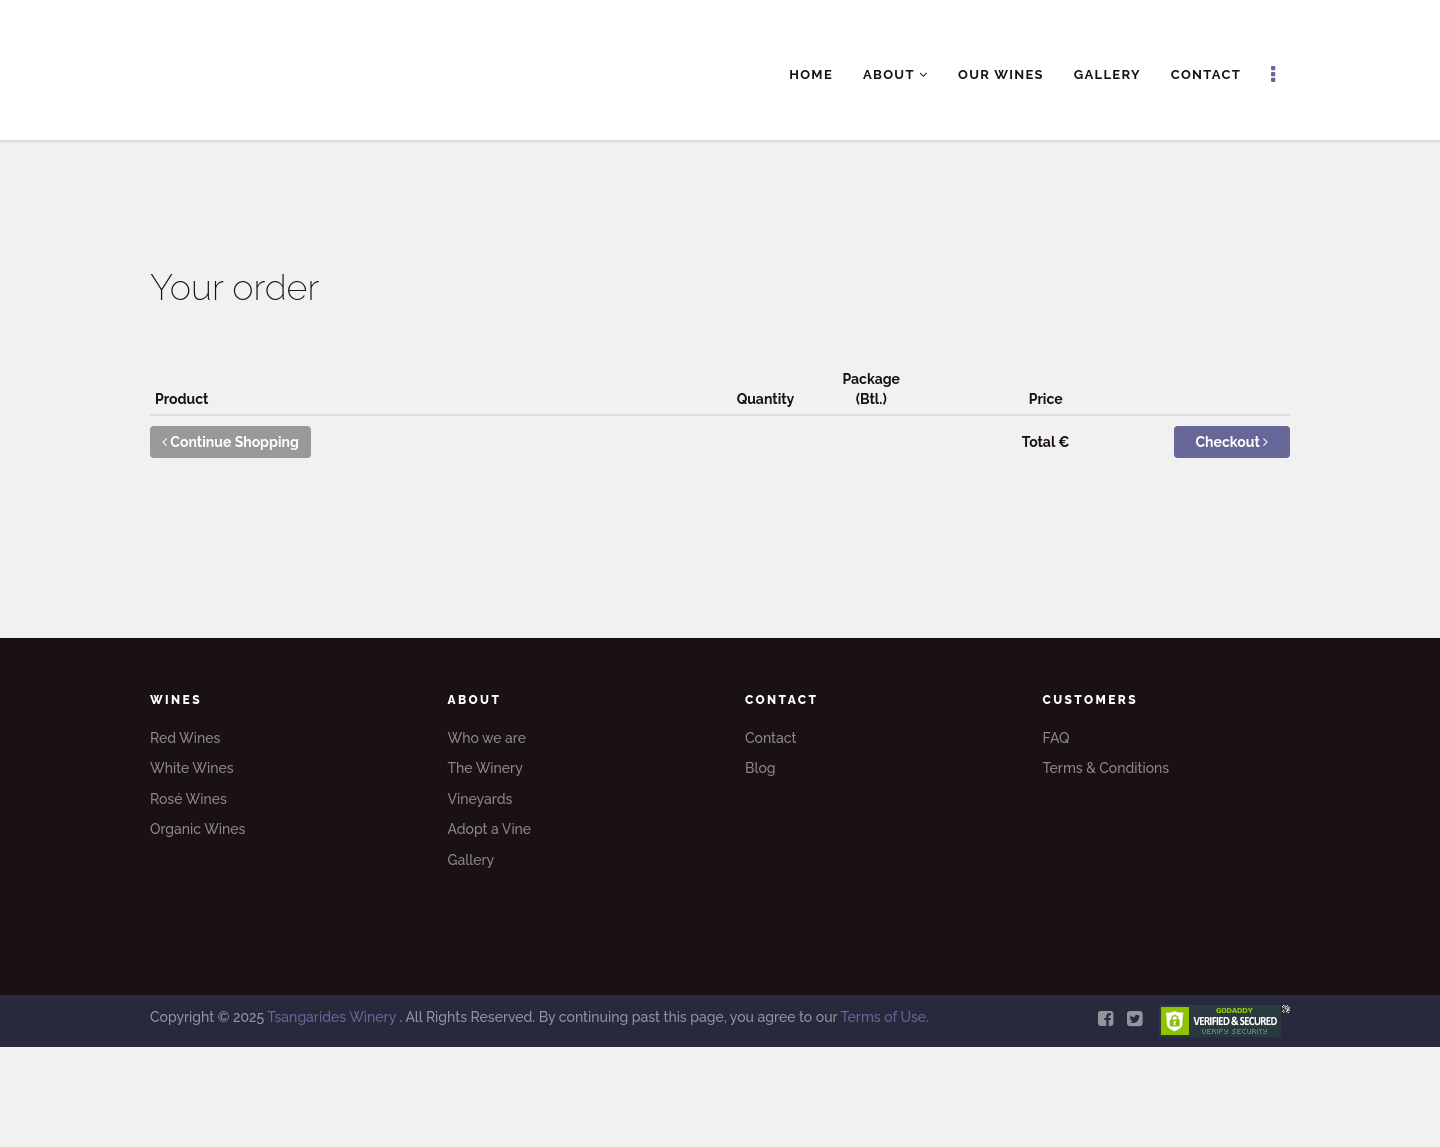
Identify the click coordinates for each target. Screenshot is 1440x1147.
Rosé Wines (188, 799)
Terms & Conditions (1106, 768)
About (895, 74)
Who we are (487, 738)
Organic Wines (197, 829)
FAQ (1056, 738)
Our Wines (1001, 74)
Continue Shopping (230, 442)
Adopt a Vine (490, 829)
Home (811, 74)
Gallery (1107, 74)
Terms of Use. (884, 1017)
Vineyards (480, 799)
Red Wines (185, 738)
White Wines (192, 768)
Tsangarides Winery (333, 1017)
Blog (760, 768)
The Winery (485, 768)
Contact (1206, 74)
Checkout (1232, 442)
